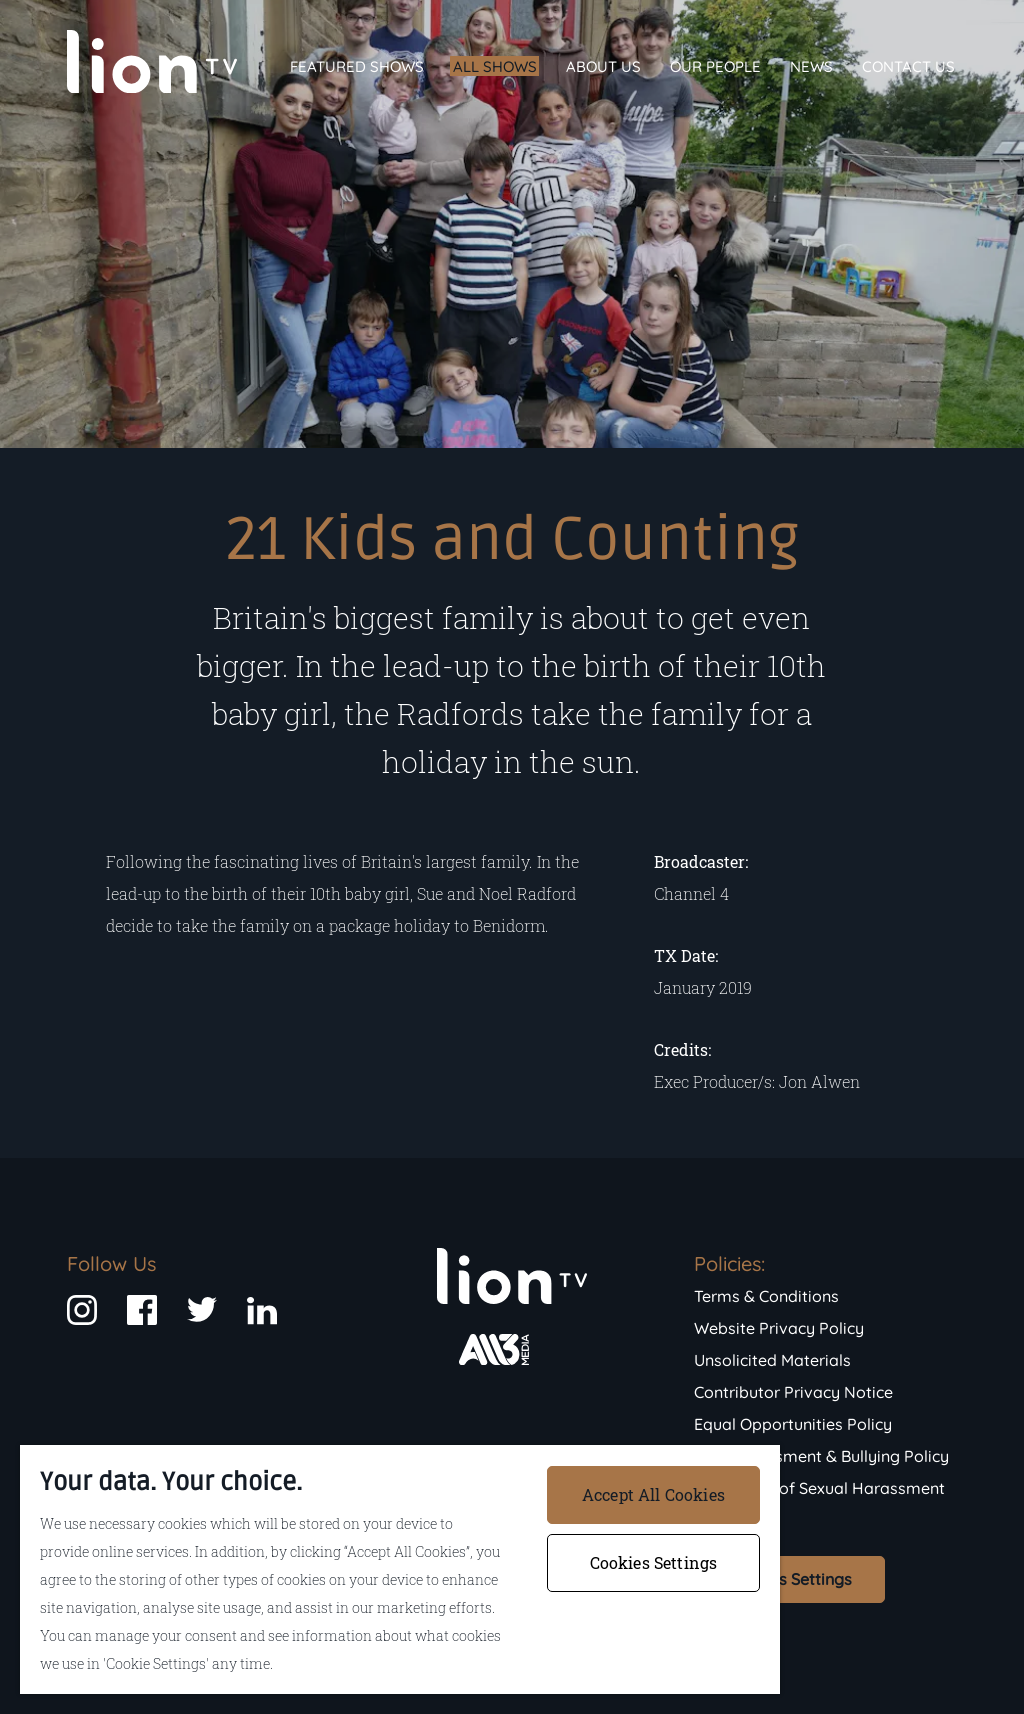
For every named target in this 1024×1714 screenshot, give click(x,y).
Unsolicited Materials (772, 1360)
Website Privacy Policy (779, 1328)
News (811, 66)
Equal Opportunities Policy (793, 1424)
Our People (715, 66)
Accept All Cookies (653, 1494)
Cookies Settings (789, 1579)
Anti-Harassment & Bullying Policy (821, 1456)
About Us (603, 66)
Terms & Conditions (766, 1296)
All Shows (495, 66)
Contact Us (908, 66)
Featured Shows (357, 66)
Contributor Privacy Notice (793, 1392)
